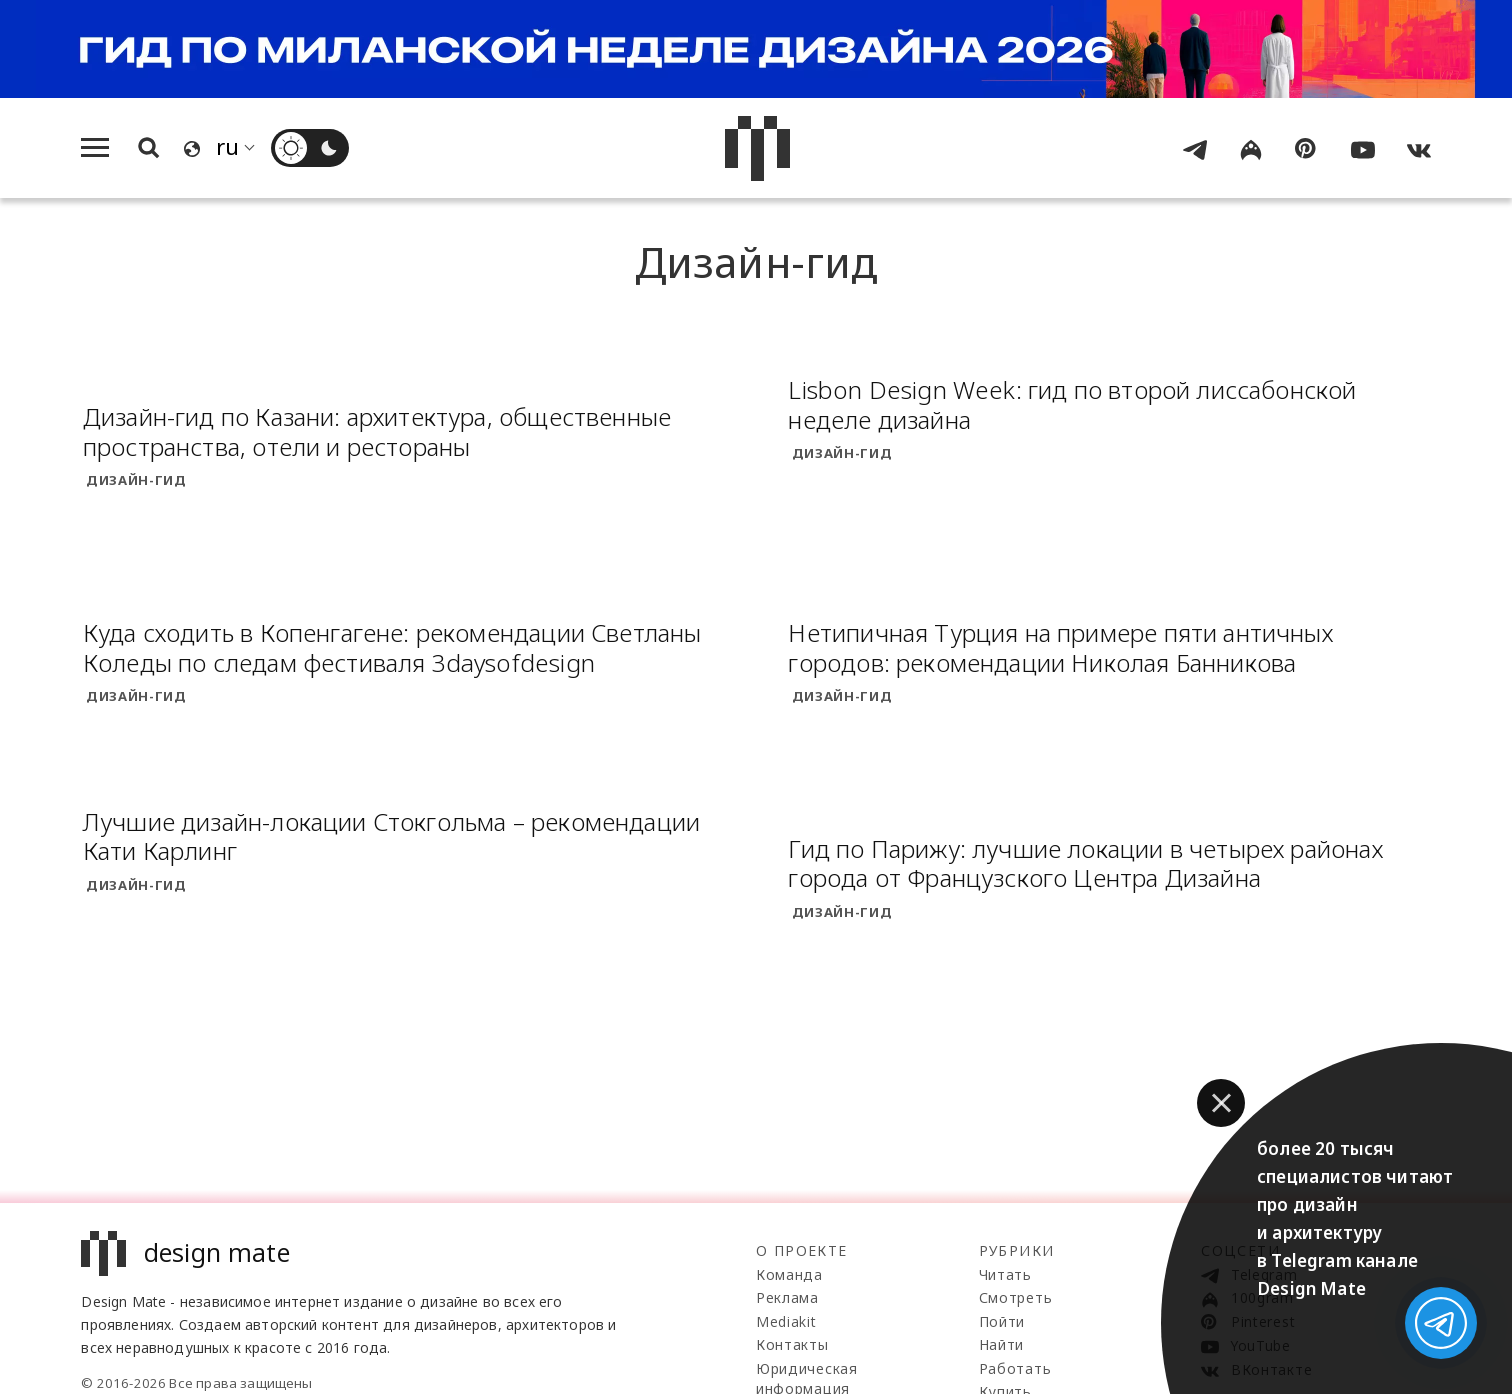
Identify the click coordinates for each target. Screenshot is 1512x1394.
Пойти (1002, 1321)
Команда (789, 1274)
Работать (1015, 1368)
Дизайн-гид (136, 480)
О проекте (802, 1250)
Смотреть (1016, 1297)
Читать (1005, 1274)
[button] (1221, 1103)
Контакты (792, 1344)
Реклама (787, 1297)
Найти (1002, 1344)
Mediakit (786, 1321)
